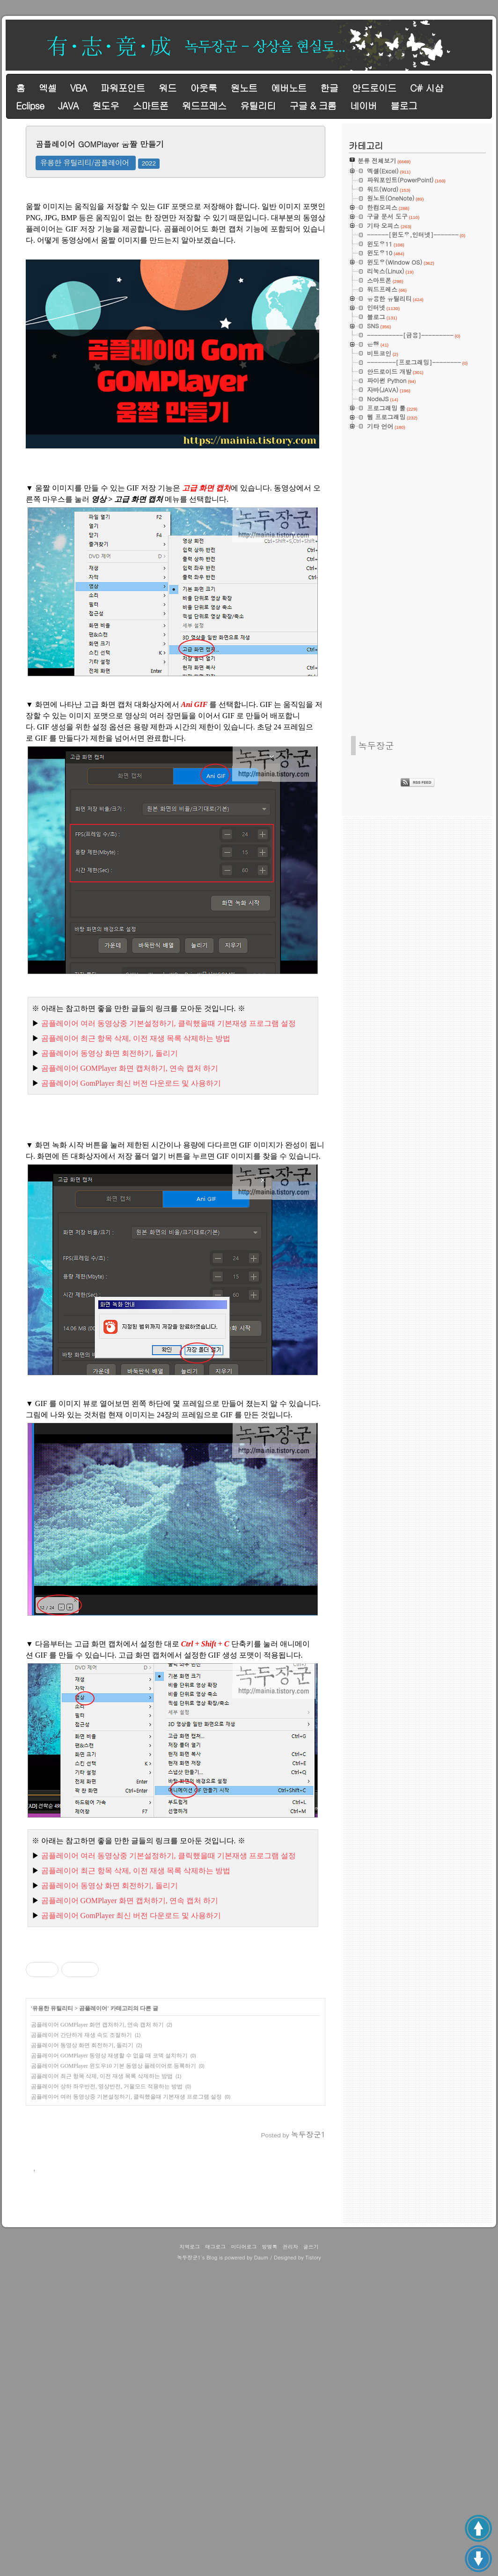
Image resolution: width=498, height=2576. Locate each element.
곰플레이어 (93, 2139)
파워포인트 (122, 87)
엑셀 (47, 87)
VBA (78, 87)
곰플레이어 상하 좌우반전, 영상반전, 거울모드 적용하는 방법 (107, 2217)
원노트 (244, 87)
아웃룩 (203, 87)
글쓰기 (311, 2557)
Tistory (313, 2567)
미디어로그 (243, 2557)
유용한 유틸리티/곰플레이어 (84, 162)
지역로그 (189, 2557)
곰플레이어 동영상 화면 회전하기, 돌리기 (82, 2176)
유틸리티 (258, 105)
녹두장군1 (188, 2567)
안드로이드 (374, 87)
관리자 (290, 2557)
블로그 (403, 105)
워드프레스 (204, 105)
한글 (329, 87)
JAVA (68, 105)
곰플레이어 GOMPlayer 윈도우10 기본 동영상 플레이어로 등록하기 (113, 2197)
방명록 (270, 2557)
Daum (261, 2567)
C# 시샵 (426, 87)
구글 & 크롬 (312, 105)
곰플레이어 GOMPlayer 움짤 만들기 (100, 144)
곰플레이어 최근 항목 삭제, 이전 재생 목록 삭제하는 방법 (102, 2207)
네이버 (363, 105)
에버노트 (289, 87)
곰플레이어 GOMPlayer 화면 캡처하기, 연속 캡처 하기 (97, 2155)
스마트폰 (150, 105)
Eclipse (30, 105)
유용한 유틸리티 (52, 2139)
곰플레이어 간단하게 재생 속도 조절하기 (81, 2166)
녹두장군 (376, 745)
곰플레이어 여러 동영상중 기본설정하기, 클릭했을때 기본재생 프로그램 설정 (126, 2227)
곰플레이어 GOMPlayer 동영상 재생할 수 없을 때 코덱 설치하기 (109, 2186)
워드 (167, 87)
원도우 (105, 105)
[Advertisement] (175, 2001)
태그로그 (215, 2557)
